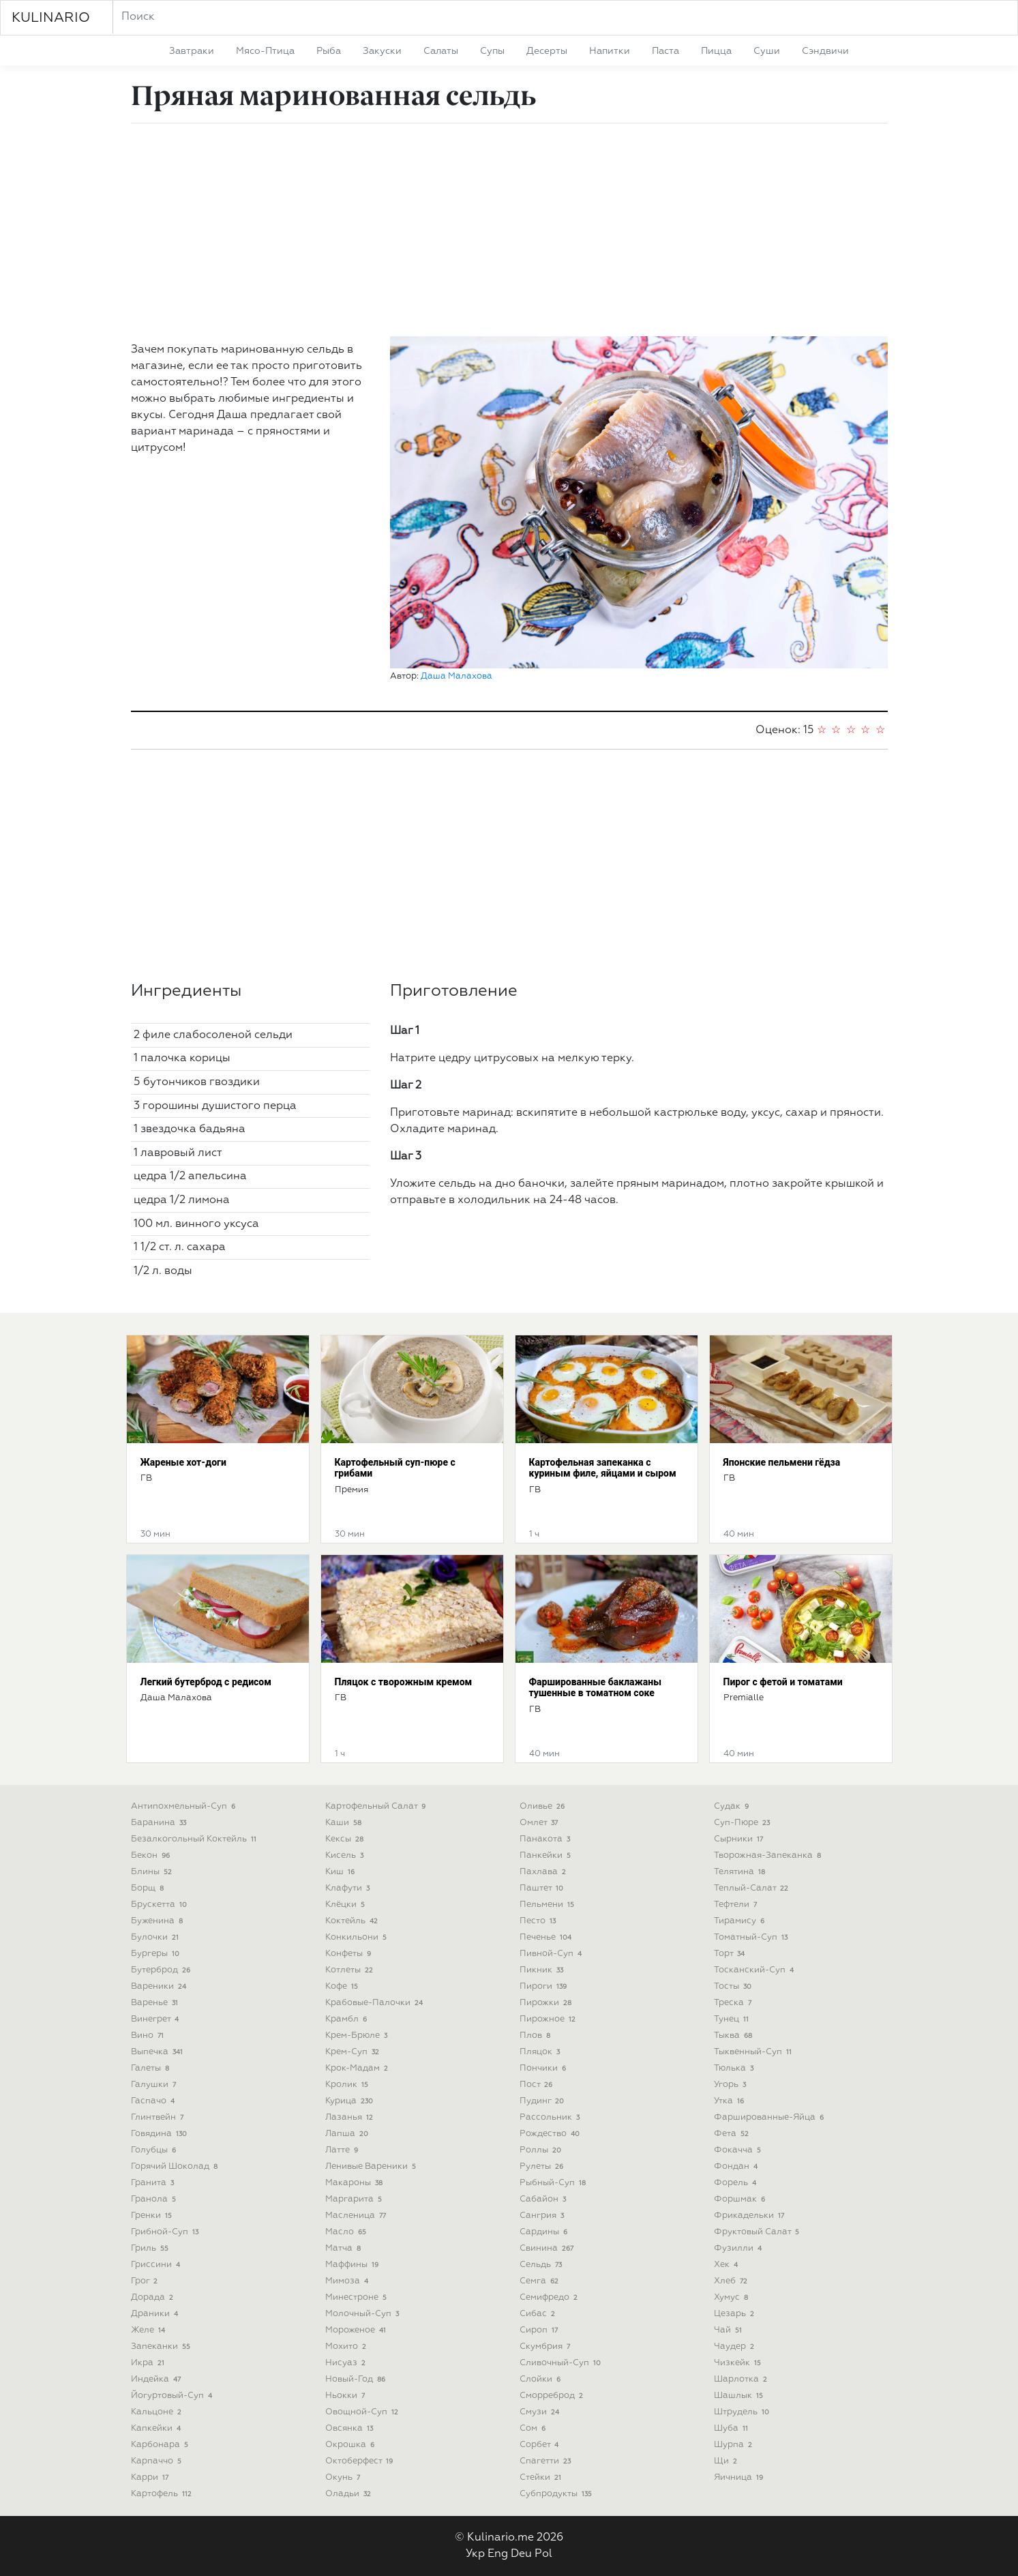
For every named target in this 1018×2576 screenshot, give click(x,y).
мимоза (348, 2281)
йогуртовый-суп (173, 2395)
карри (151, 2477)
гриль (151, 2248)
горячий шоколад (176, 2166)
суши (766, 51)
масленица (357, 2215)
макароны (355, 2182)
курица (350, 2101)
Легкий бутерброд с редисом (205, 1681)
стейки (542, 2477)
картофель (163, 2493)
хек (727, 2264)
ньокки (346, 2395)
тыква (734, 2035)
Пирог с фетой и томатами (783, 1681)
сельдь (542, 2264)
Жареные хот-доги (183, 1462)
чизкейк (739, 2362)
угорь (731, 2084)
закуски (382, 51)
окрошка (351, 2444)
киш (341, 1871)
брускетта (160, 1904)
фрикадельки (751, 2215)
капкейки (157, 2428)
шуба (732, 2428)
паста (665, 51)
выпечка (158, 2051)
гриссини (157, 2264)
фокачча (739, 2150)
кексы (346, 1839)
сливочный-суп (562, 2362)
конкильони (357, 1937)
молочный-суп (363, 2313)
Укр (475, 2554)
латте (343, 2150)
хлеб (732, 2281)
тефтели (737, 1904)
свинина (548, 2248)
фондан (737, 2166)
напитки (609, 51)
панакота (546, 1839)
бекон (152, 1855)
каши (345, 1822)
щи (727, 2461)
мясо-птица (265, 51)
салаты (440, 51)
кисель (346, 1855)
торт (731, 1953)
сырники (740, 1839)
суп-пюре (743, 1822)
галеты (152, 2068)
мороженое (357, 2330)
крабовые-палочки (375, 2002)
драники (156, 2313)
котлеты (350, 1970)
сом (534, 2428)
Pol (543, 2554)
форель (737, 2182)
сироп (540, 2330)
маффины (353, 2264)
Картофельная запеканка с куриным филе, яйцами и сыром (602, 1468)
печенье (547, 1937)
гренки (153, 2215)
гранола (155, 2199)
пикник (543, 1970)
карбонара (161, 2444)
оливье (544, 1806)
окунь (344, 2477)
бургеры (157, 1953)
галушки (155, 2084)
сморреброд (553, 2395)
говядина (160, 2133)
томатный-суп (752, 1937)
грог (146, 2281)
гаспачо (154, 2101)
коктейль (353, 1920)
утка (730, 2101)
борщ (149, 1888)
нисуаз (347, 2362)
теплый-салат (753, 1888)
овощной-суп (363, 2412)
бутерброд (162, 1970)
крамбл (347, 2019)
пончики (544, 2068)
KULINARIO (51, 18)
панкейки (547, 1855)
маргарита (355, 2199)
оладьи (349, 2493)
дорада (154, 2297)
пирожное (549, 2019)
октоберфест (360, 2461)
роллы (542, 2150)
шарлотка (742, 2379)
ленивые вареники (372, 2166)
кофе (343, 1986)
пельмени (549, 1904)
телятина (741, 1871)
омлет (540, 1822)
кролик (348, 2084)
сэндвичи (825, 51)
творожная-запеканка (769, 1855)
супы (492, 51)
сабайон (544, 2199)
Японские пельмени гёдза (782, 1462)
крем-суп (354, 2051)
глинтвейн (159, 2117)
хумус (732, 2297)
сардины (545, 2231)
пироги (545, 1986)
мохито (347, 2346)
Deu (521, 2554)
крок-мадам (358, 2068)
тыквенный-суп (754, 2051)
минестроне (357, 2297)
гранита (154, 2182)
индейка (157, 2379)
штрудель (743, 2412)
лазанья (350, 2117)
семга (541, 2281)
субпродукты (557, 2493)
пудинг (543, 2101)
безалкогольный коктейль (195, 1839)
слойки (542, 2379)
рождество (551, 2133)
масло (347, 2231)
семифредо (550, 2297)
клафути (349, 1888)
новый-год (357, 2379)
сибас (539, 2313)
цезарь (736, 2313)
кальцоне (158, 2412)
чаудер (736, 2346)
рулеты (543, 2166)
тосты (734, 1986)
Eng (498, 2554)
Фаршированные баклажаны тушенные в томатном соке (595, 1687)
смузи (541, 2412)
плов (537, 2035)
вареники (160, 1986)
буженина (158, 1920)
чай (729, 2330)
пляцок (541, 2051)
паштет (543, 1888)
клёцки (346, 1904)
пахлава (544, 1871)
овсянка (350, 2428)
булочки (156, 1937)
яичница (740, 2477)
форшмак (741, 2199)
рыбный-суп (554, 2182)
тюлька (735, 2068)
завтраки (191, 51)
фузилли (739, 2248)
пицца (716, 51)
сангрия (543, 2215)
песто (539, 1920)
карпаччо (158, 2461)
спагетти (547, 2461)
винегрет (156, 2019)
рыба (328, 51)
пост (538, 2084)
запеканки (162, 2346)
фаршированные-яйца (770, 2117)
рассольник (551, 2117)
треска (734, 2002)
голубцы (155, 2150)
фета (733, 2133)
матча (344, 2248)
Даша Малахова (456, 676)
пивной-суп (552, 1953)
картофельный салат (377, 1806)
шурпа (734, 2444)
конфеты (349, 1953)
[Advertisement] (509, 229)
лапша (348, 2133)
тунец (733, 2019)
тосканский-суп (755, 1970)
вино (149, 2035)
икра (149, 2362)
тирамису (741, 1920)
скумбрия (546, 2346)
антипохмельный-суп (185, 1806)
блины (153, 1871)
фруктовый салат (758, 2231)
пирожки (547, 2002)
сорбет (541, 2444)
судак (733, 1806)
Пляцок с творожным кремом (404, 1681)
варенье (156, 2002)
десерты (546, 51)
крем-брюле (358, 2035)
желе (149, 2330)
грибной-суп (166, 2231)
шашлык (740, 2395)
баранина (160, 1822)
